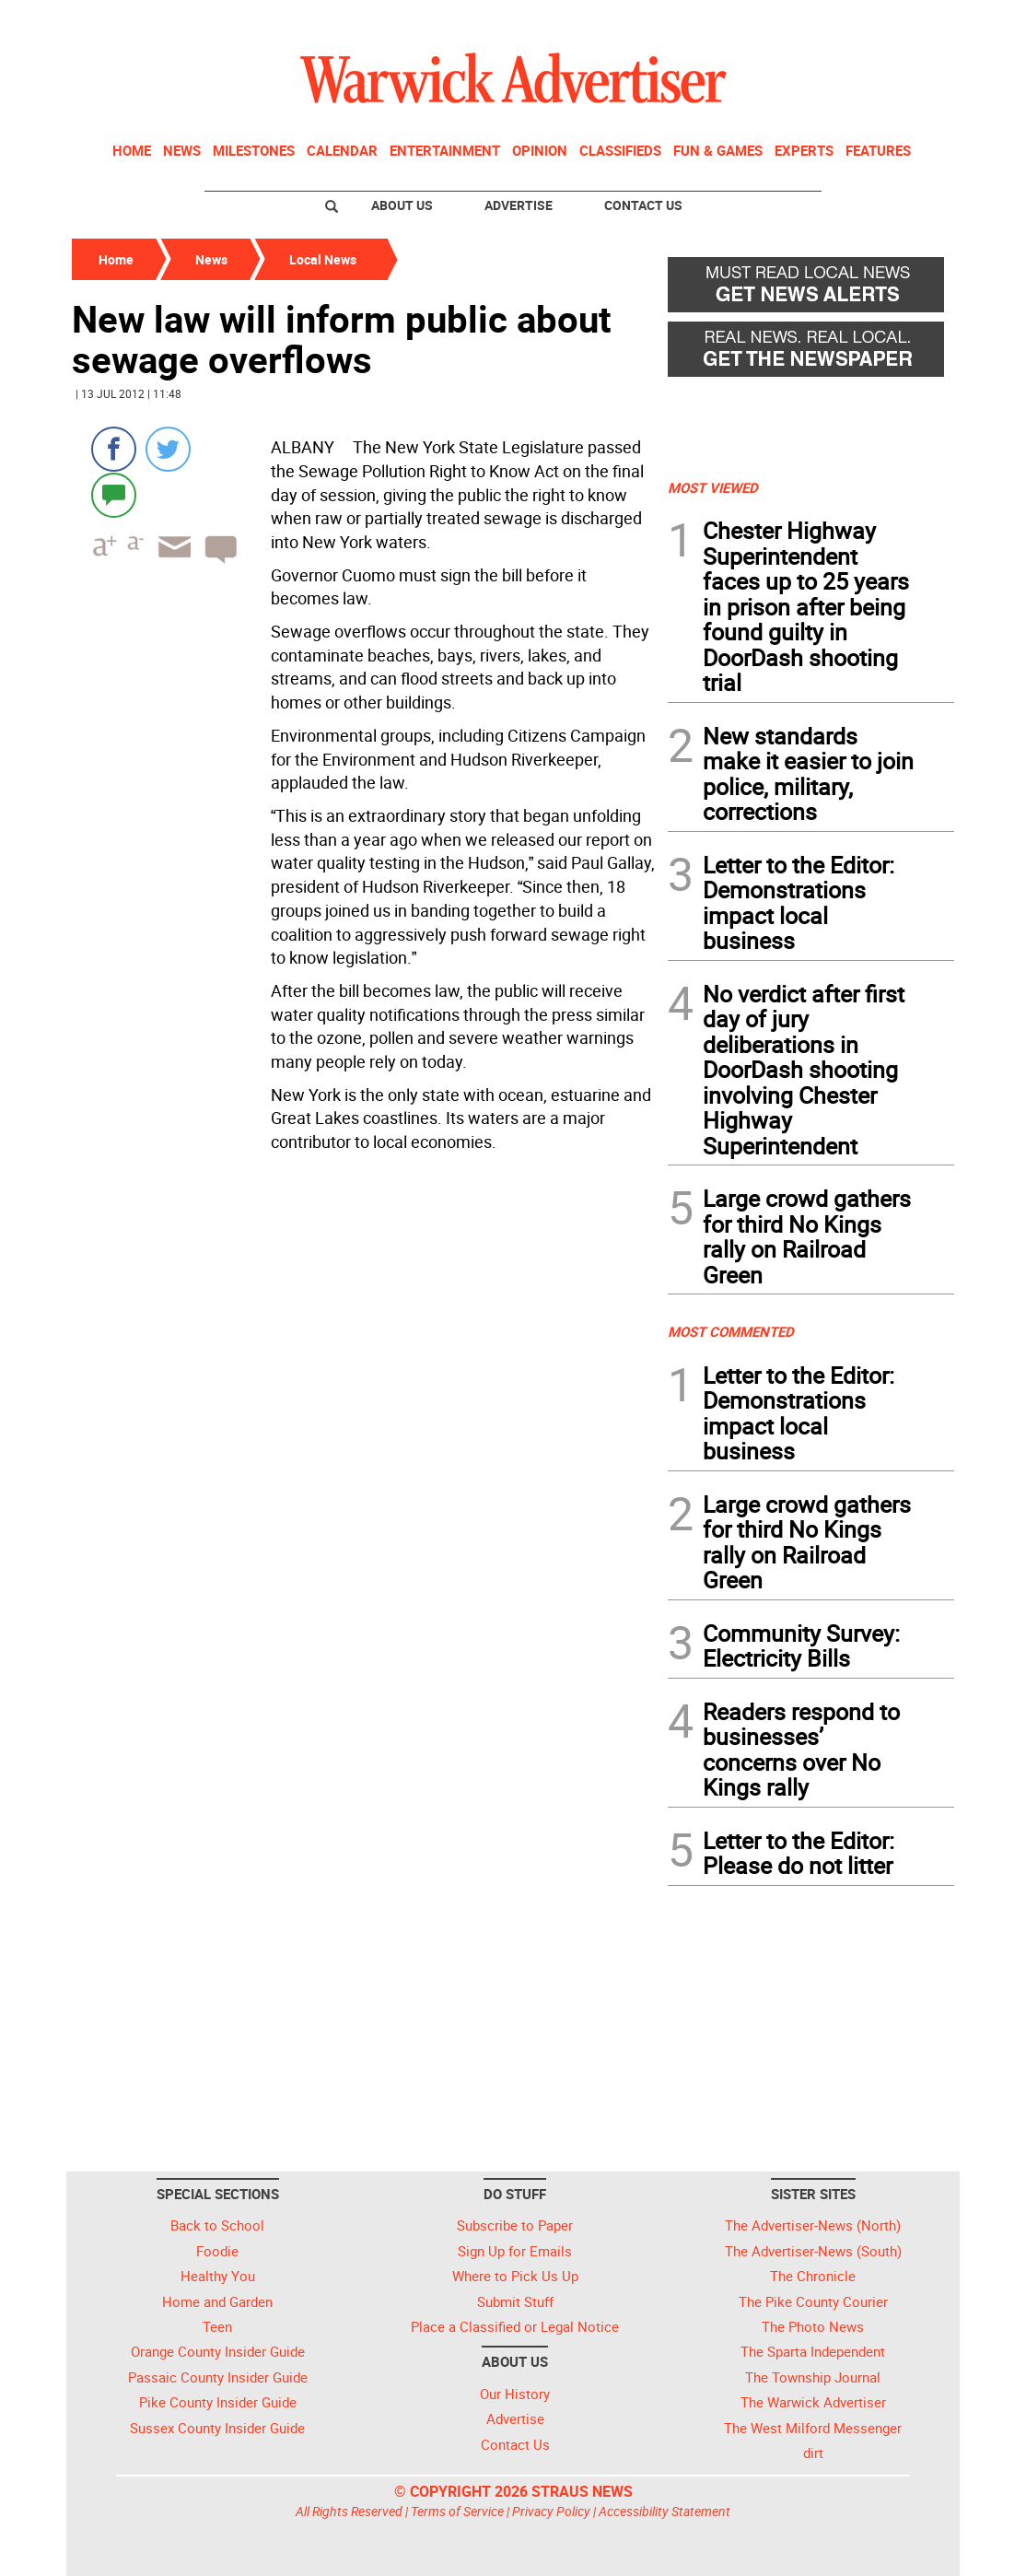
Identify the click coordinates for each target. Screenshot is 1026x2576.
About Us (402, 205)
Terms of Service (457, 2511)
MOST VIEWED (713, 487)
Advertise (518, 205)
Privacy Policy (551, 2511)
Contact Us (643, 205)
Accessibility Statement (664, 2511)
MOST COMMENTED (731, 1331)
